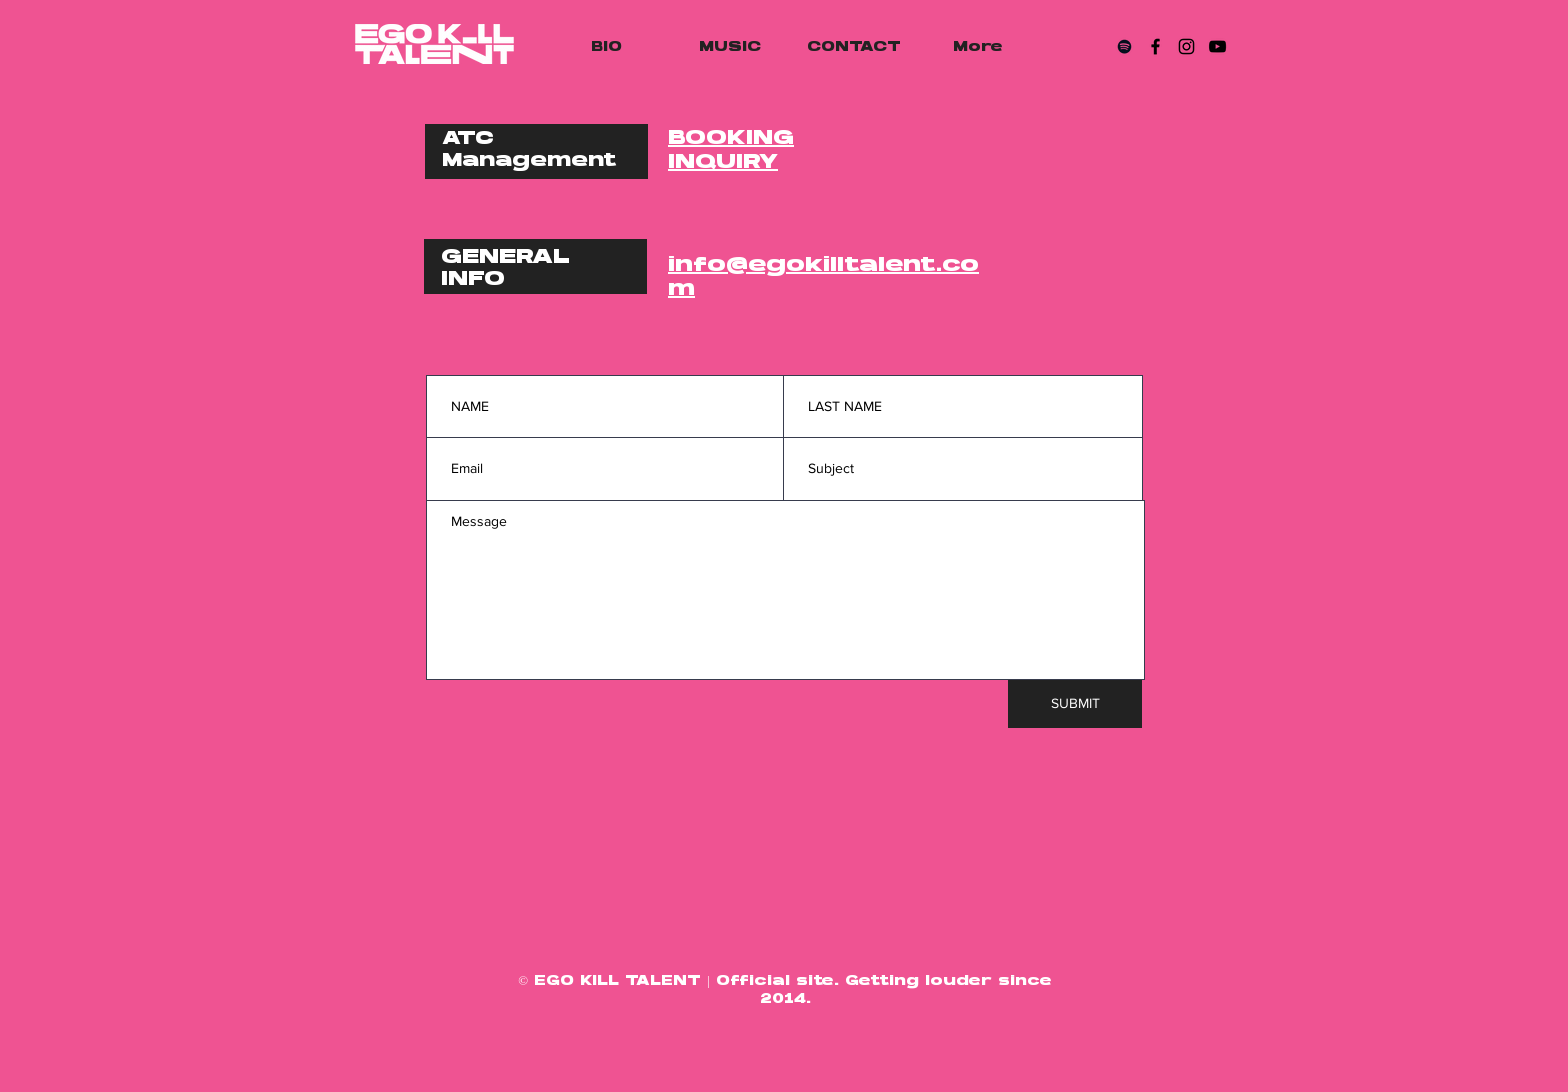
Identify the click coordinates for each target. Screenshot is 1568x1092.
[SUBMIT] (1075, 704)
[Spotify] (1124, 46)
